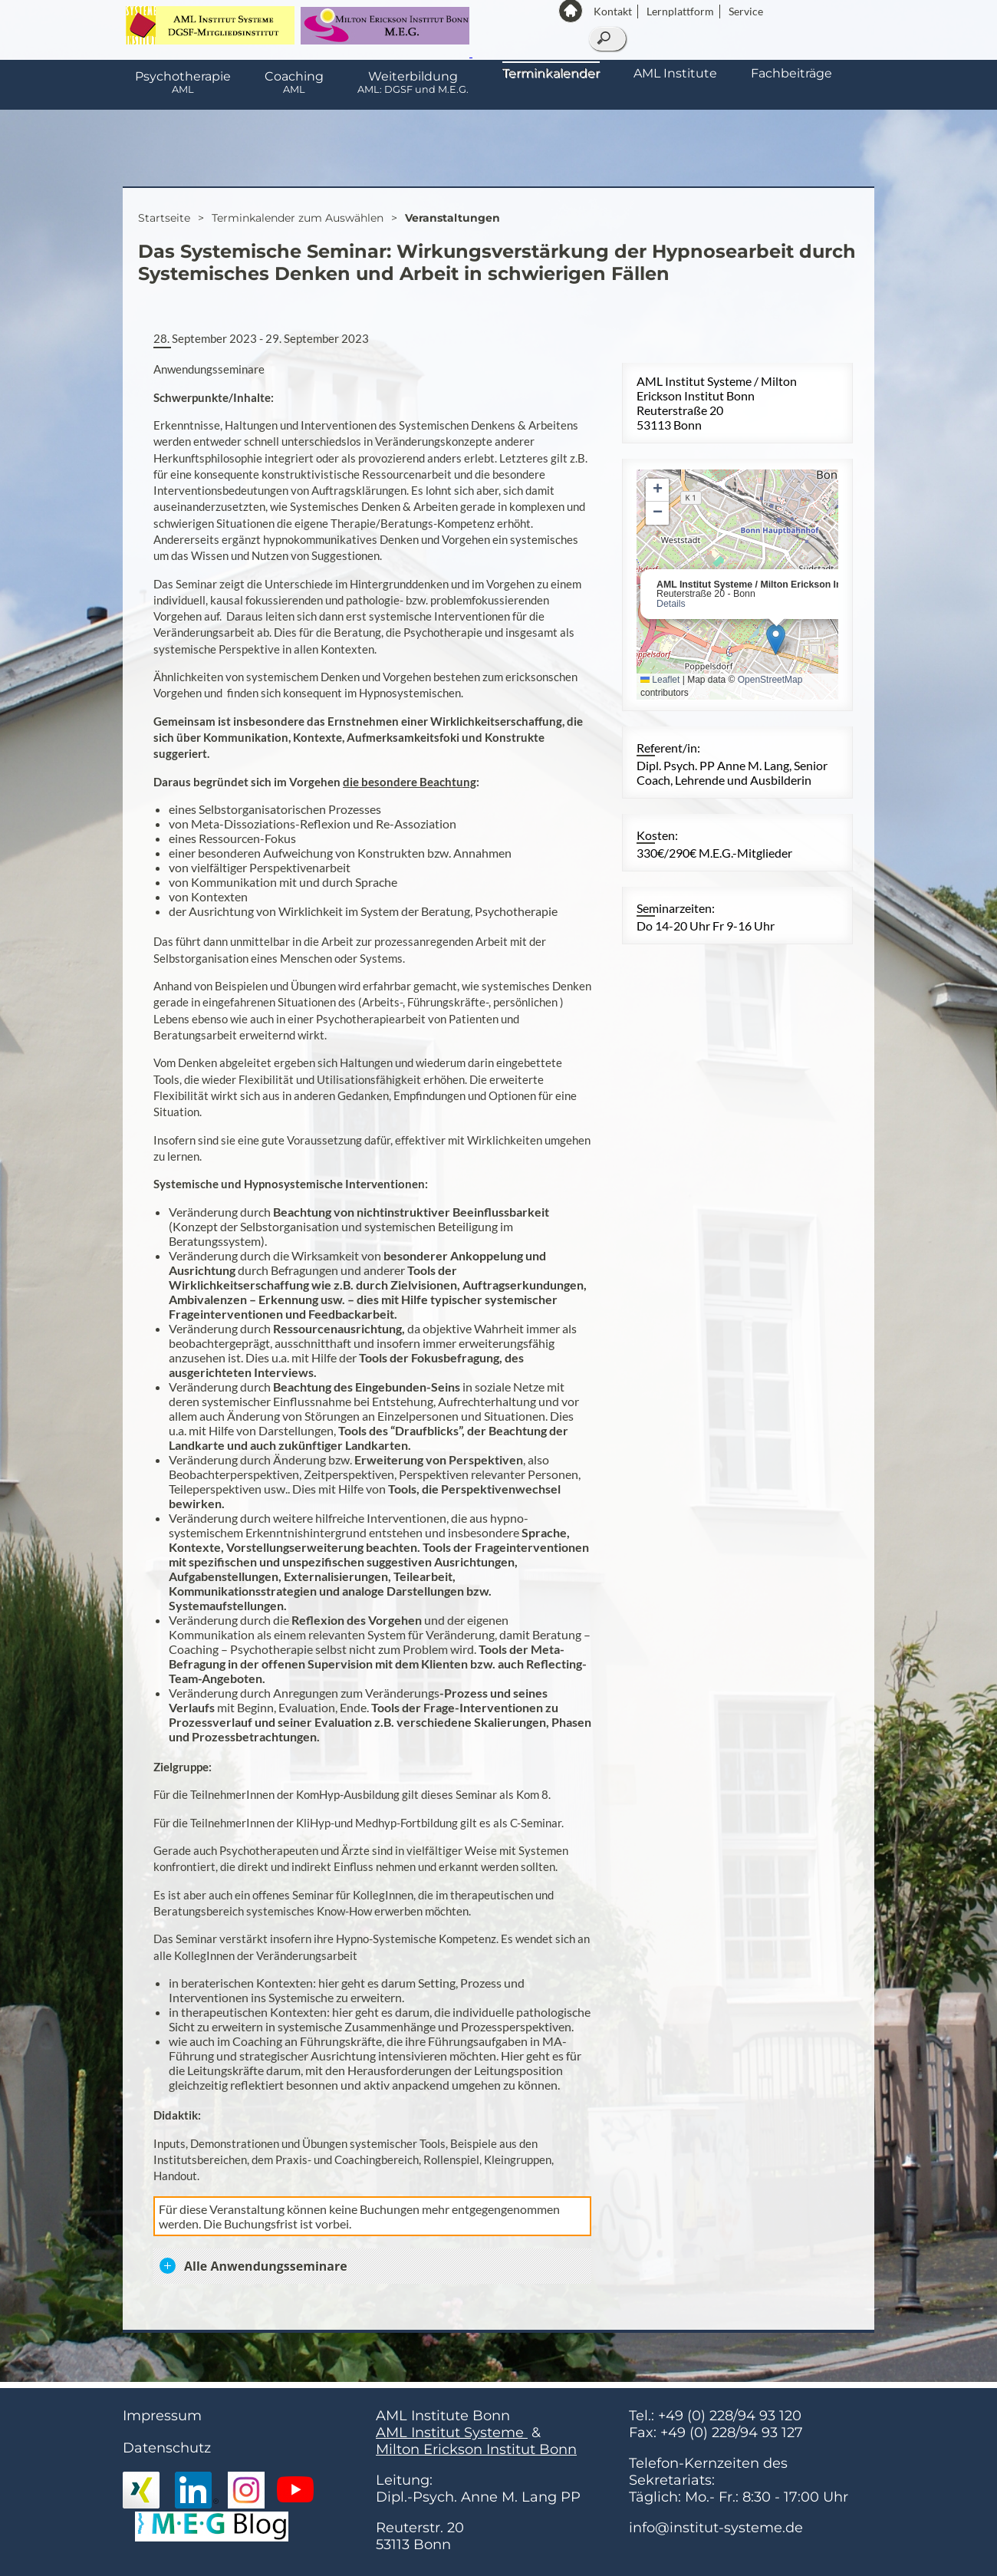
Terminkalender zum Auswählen (297, 218)
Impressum (162, 2415)
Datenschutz (167, 2447)
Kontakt (613, 11)
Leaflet (659, 679)
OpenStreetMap (770, 679)
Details (671, 603)
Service (746, 11)
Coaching (294, 82)
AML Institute (675, 73)
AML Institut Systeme (452, 2432)
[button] (775, 639)
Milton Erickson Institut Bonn (476, 2449)
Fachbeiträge (791, 73)
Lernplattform (680, 11)
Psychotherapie (183, 82)
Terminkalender (551, 73)
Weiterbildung (413, 82)
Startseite (164, 218)
